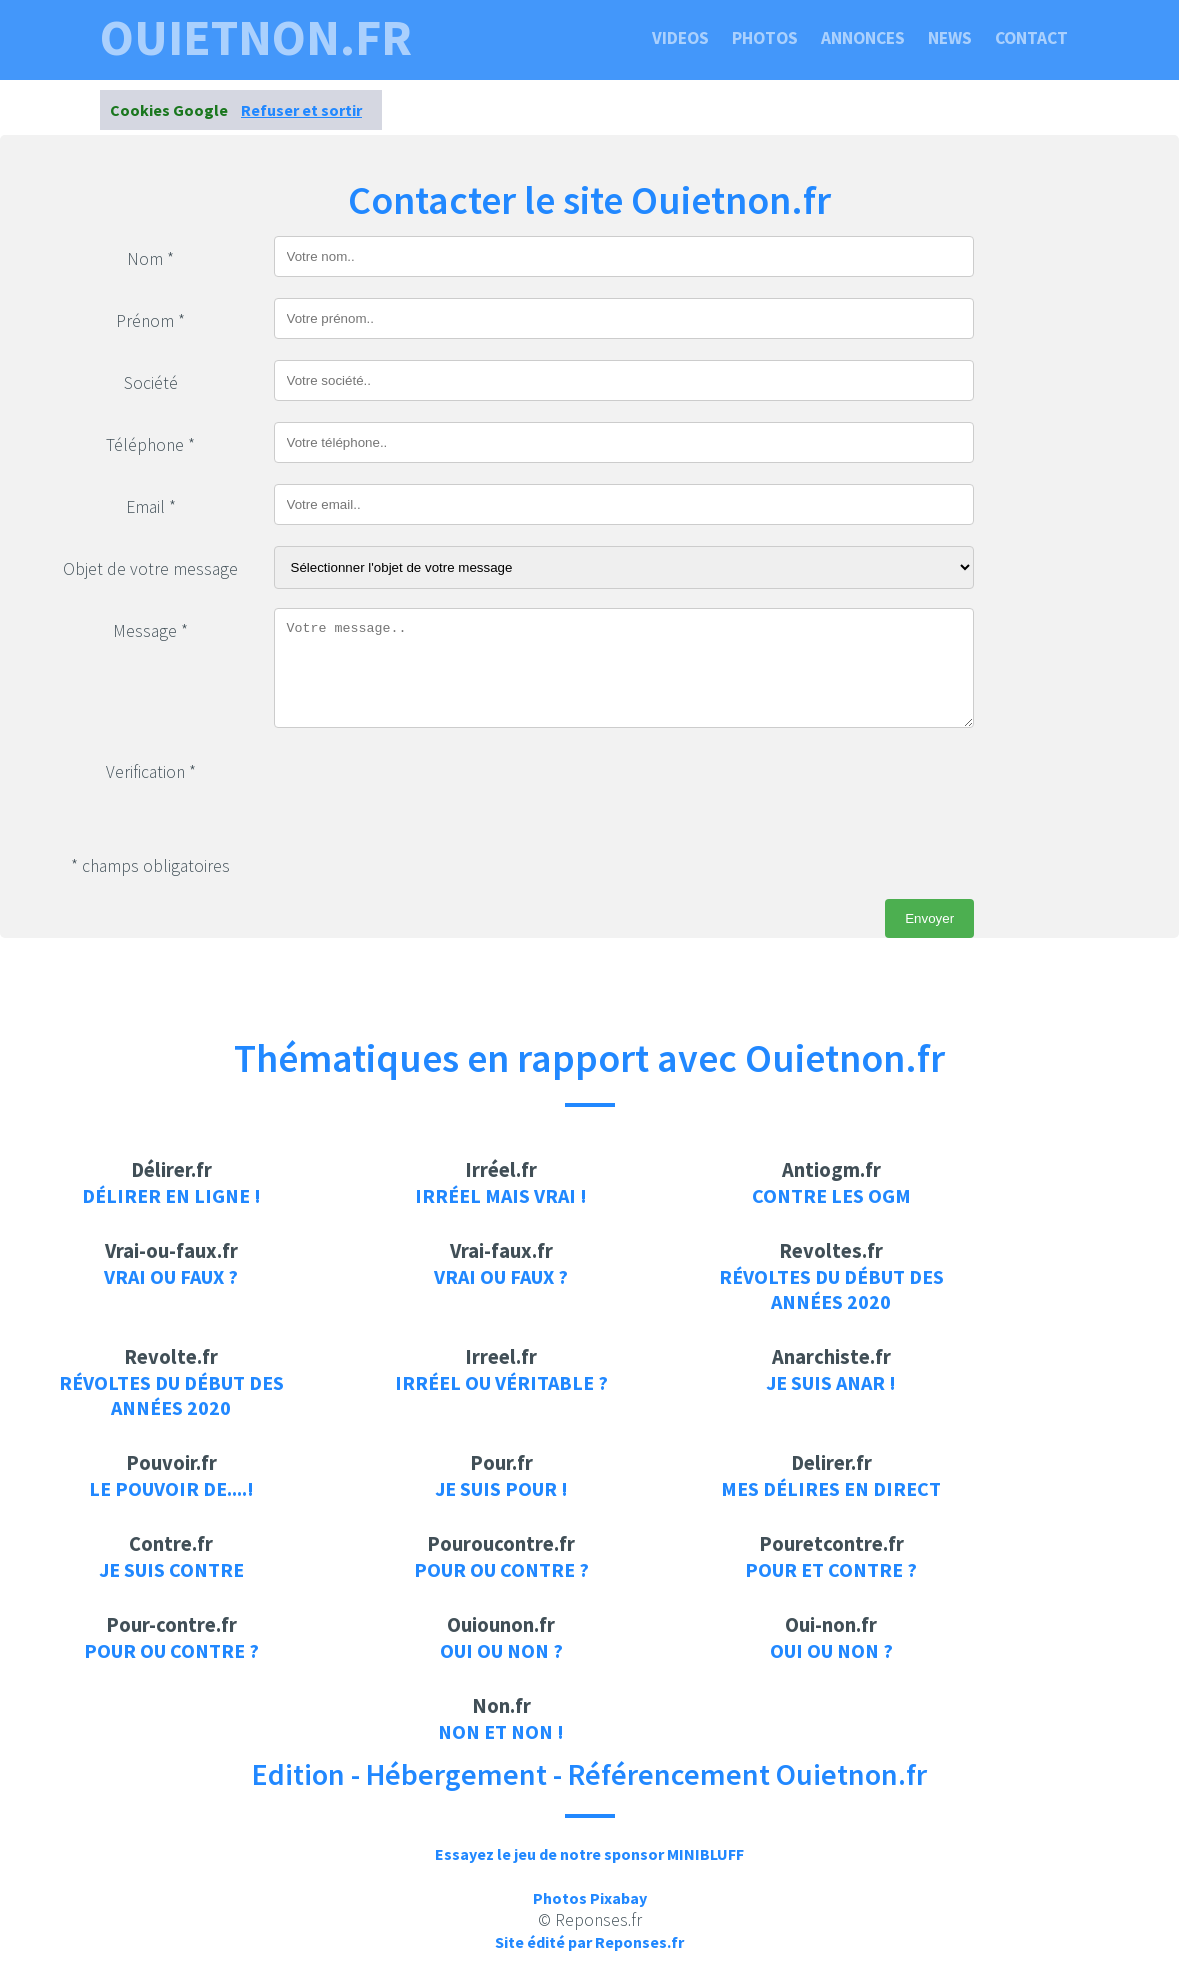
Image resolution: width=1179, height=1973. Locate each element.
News (950, 38)
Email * (151, 507)
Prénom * (150, 321)
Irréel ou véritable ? (501, 1382)
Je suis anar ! (831, 1382)
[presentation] (426, 788)
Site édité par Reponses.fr (589, 1942)
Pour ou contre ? (501, 1569)
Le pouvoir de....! (171, 1488)
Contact (1031, 38)
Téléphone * (150, 445)
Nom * (150, 259)
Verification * (151, 772)
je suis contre (171, 1569)
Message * (150, 631)
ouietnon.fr (256, 38)
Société (151, 383)
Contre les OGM (831, 1195)
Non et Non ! (501, 1731)
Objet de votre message (150, 569)
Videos (680, 38)
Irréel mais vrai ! (501, 1195)
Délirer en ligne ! (171, 1195)
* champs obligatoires (150, 866)
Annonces (863, 38)
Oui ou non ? (501, 1650)
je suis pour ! (501, 1488)
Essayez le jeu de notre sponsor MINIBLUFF (589, 1854)
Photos (765, 38)
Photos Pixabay (590, 1898)
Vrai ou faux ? (171, 1276)
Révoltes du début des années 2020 (831, 1289)
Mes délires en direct (831, 1488)
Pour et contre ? (831, 1569)
